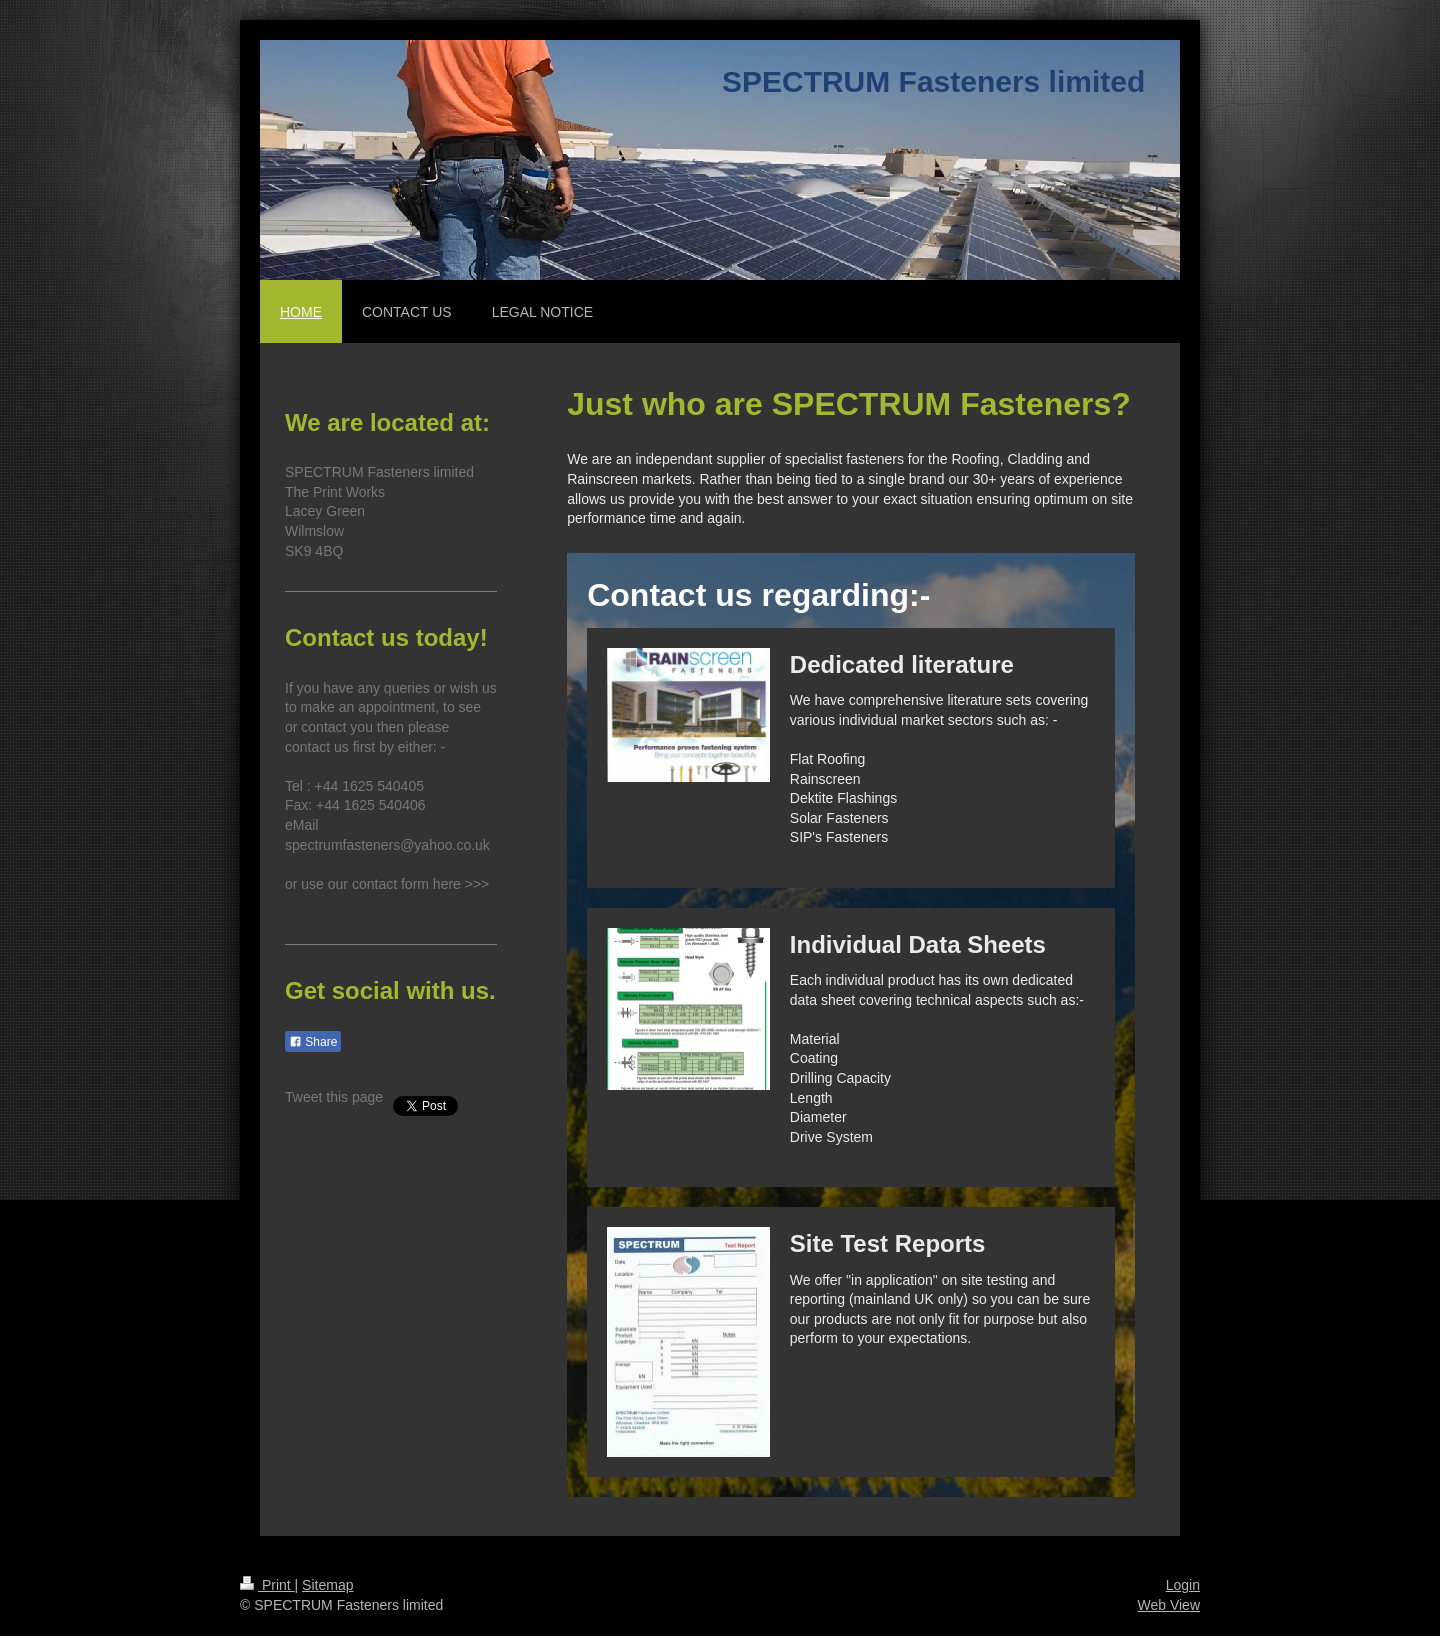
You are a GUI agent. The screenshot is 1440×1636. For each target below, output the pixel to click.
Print (267, 1585)
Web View (1168, 1605)
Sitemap (327, 1585)
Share (313, 1042)
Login (1183, 1585)
